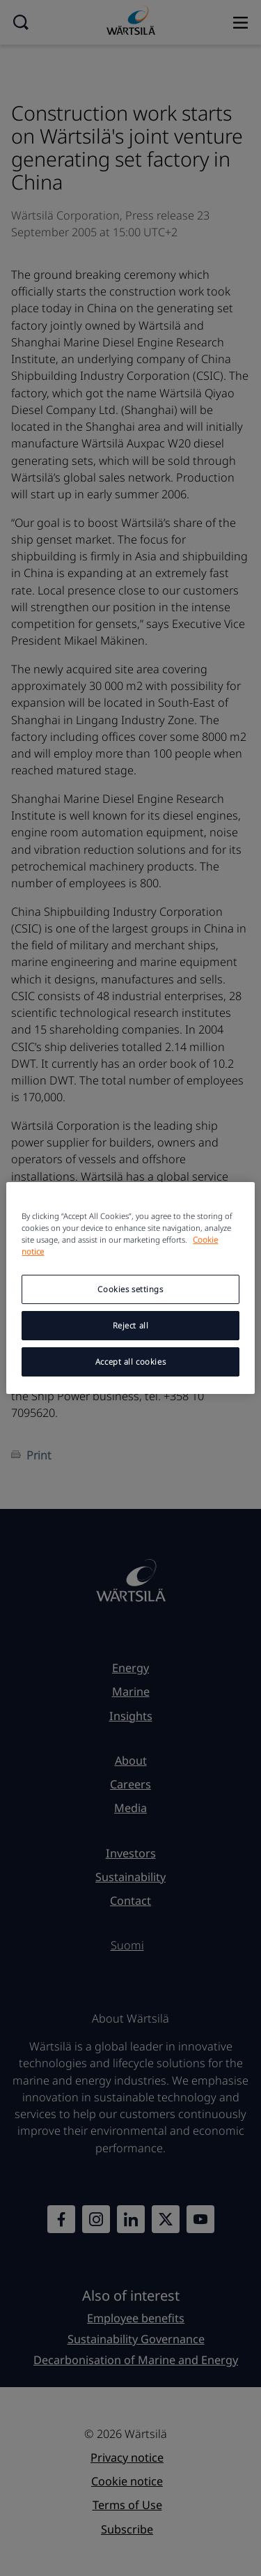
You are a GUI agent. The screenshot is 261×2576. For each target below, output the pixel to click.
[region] (130, 1288)
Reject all (131, 1325)
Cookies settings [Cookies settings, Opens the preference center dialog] (130, 1289)
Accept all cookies (130, 1361)
